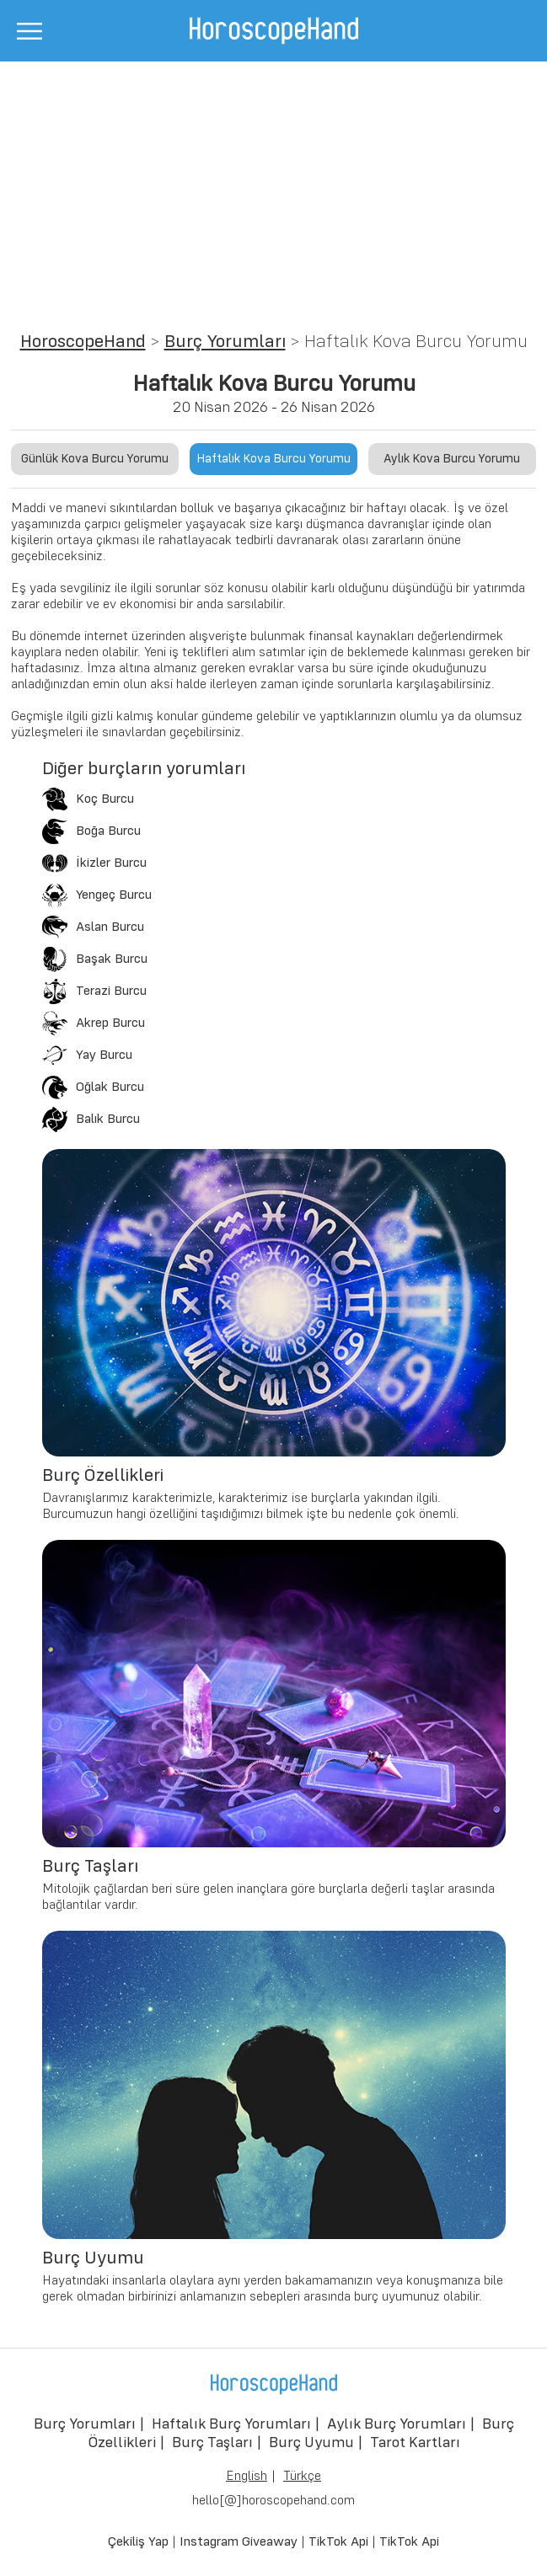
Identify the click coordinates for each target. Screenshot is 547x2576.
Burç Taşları (212, 2442)
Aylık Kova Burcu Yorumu (451, 458)
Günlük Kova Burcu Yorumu (95, 458)
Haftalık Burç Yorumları (231, 2424)
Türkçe (302, 2476)
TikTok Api (338, 2542)
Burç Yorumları (225, 342)
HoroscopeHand (83, 342)
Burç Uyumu (311, 2442)
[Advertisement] (273, 188)
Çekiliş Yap (138, 2542)
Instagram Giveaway (239, 2542)
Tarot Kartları (415, 2442)
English (246, 2476)
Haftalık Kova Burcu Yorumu (273, 458)
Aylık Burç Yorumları (396, 2424)
